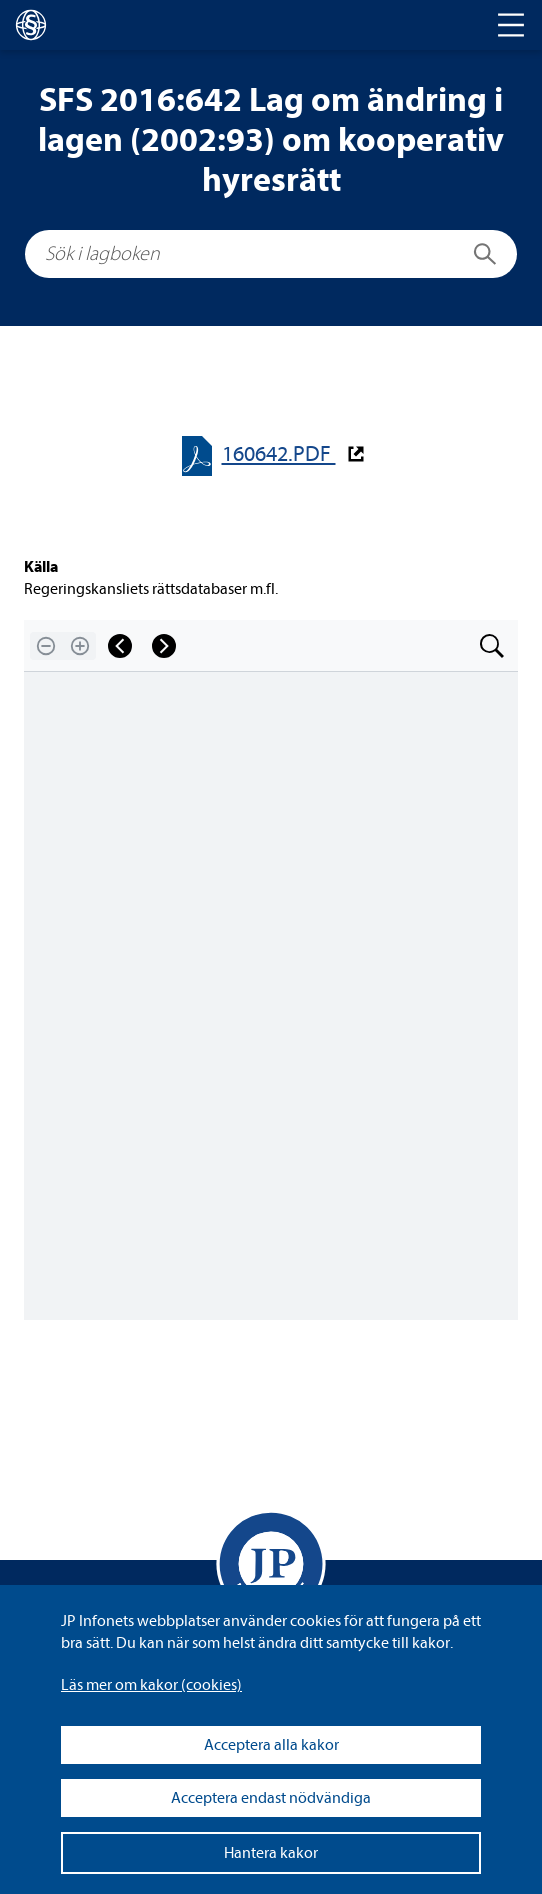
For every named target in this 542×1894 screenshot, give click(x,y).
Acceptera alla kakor (271, 1745)
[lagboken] (31, 25)
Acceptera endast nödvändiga (271, 1798)
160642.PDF (279, 454)
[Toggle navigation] (511, 25)
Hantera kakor (271, 1853)
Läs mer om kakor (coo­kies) (151, 1685)
